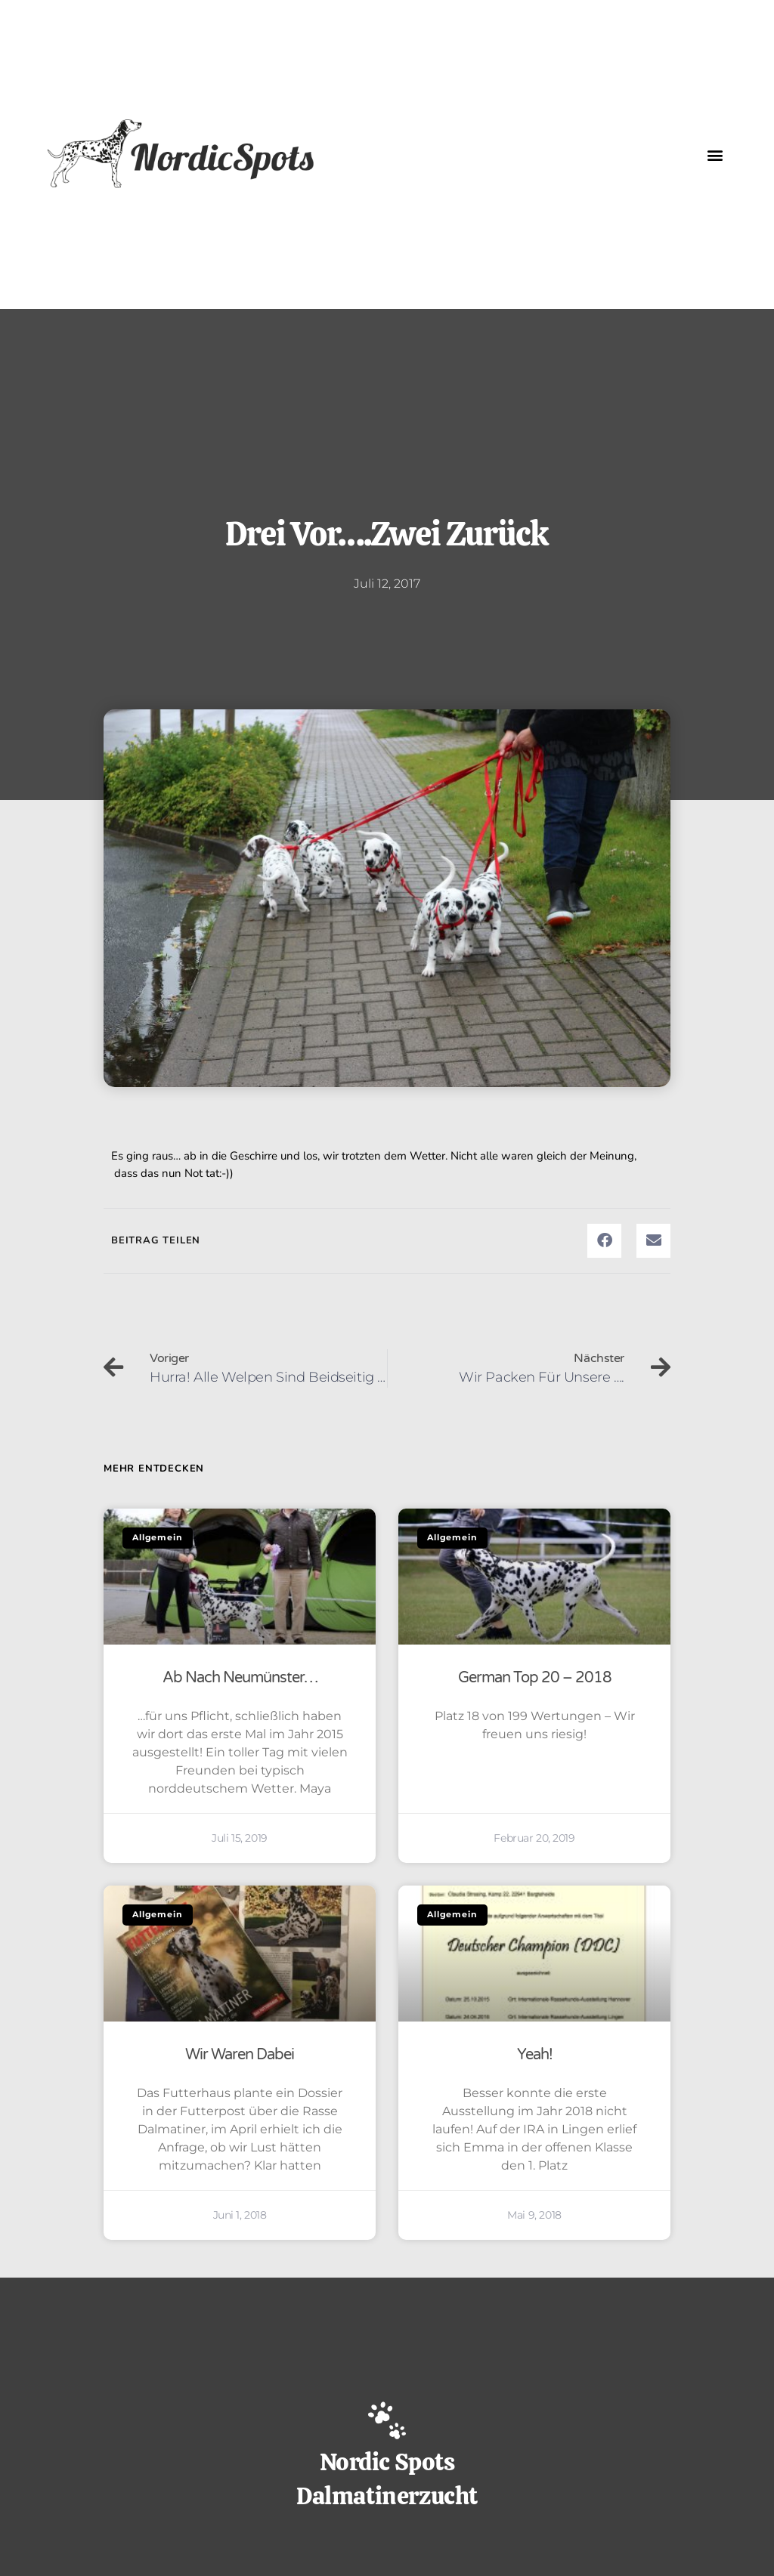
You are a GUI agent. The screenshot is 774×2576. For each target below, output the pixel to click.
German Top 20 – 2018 (534, 1678)
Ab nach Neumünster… (240, 1678)
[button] (715, 154)
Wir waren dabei (239, 2055)
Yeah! (535, 2055)
